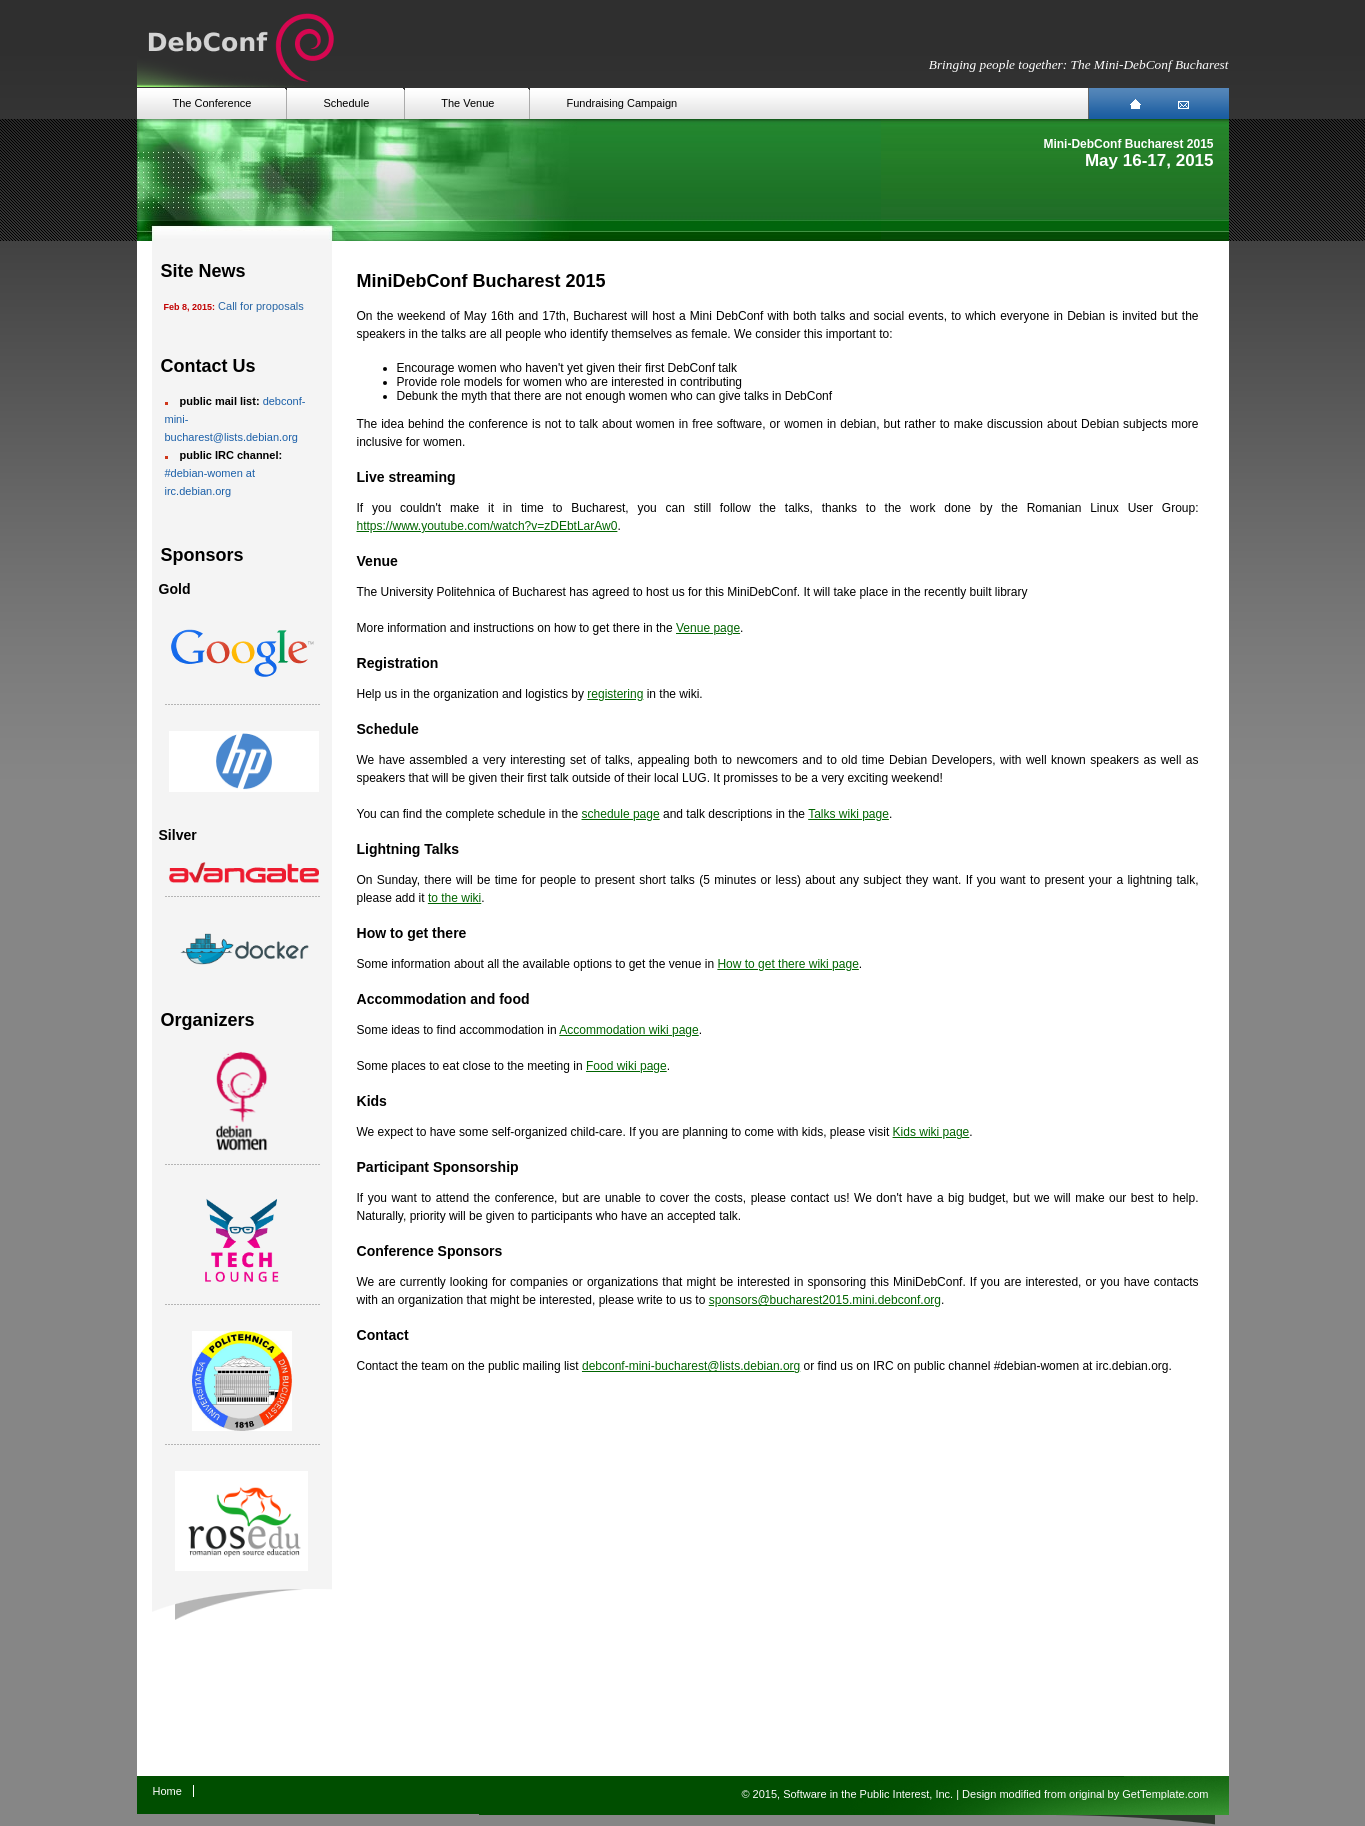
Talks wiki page (848, 814)
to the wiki (454, 898)
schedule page (621, 814)
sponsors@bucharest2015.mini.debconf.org (825, 1300)
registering (615, 694)
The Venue (467, 103)
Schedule (346, 103)
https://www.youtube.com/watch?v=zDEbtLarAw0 (487, 526)
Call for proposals (261, 306)
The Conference (212, 103)
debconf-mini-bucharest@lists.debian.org (691, 1366)
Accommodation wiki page (628, 1030)
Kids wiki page (931, 1132)
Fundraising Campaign (621, 103)
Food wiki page (626, 1066)
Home (167, 1791)
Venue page (708, 628)
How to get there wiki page (787, 964)
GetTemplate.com (1165, 1794)
